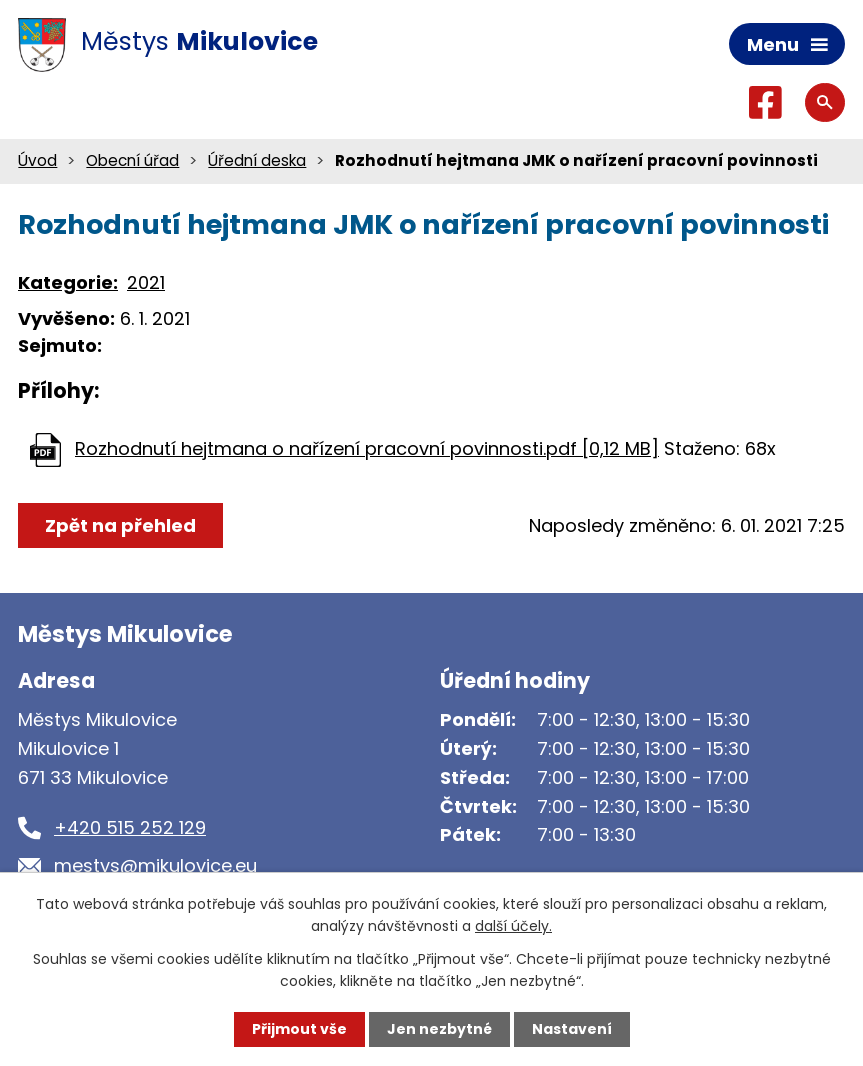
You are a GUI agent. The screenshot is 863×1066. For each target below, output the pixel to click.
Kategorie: (68, 282)
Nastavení (572, 1029)
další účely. (513, 926)
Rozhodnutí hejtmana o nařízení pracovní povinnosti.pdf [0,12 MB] (367, 448)
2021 (146, 282)
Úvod (37, 160)
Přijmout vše (299, 1029)
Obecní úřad (132, 160)
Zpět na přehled (120, 525)
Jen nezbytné (439, 1029)
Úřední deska (257, 160)
